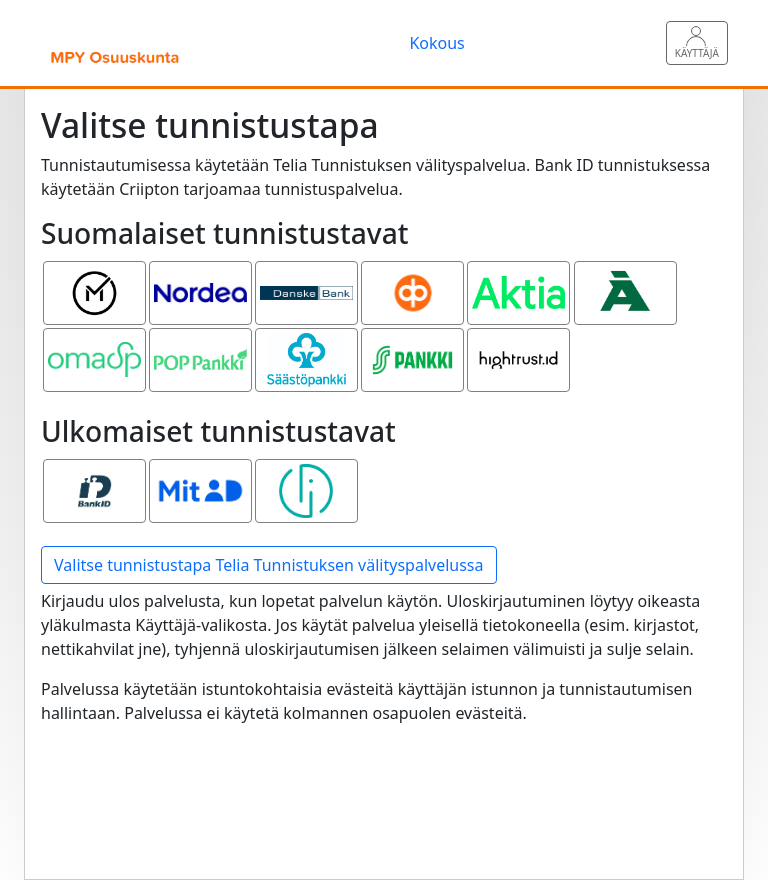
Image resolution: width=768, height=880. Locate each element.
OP (413, 278)
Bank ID (94, 476)
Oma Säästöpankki (97, 357)
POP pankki (200, 345)
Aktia (519, 278)
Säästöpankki (309, 345)
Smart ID (306, 476)
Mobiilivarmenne (97, 278)
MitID (201, 476)
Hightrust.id (519, 345)
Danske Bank (307, 290)
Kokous (436, 43)
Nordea (200, 278)
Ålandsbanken (628, 278)
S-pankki (413, 345)
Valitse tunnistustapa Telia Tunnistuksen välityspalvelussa (269, 565)
